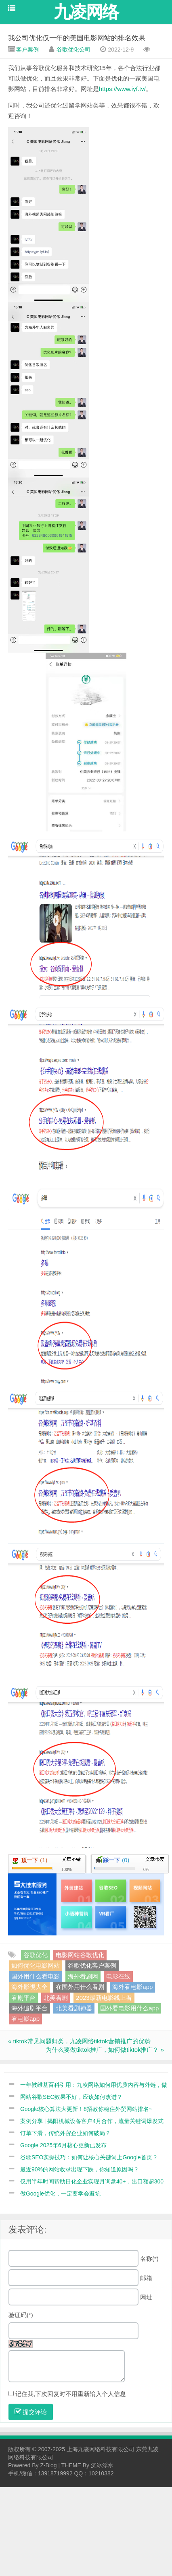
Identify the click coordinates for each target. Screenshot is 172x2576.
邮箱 (146, 2277)
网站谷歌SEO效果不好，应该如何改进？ (71, 2097)
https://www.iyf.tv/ (122, 88)
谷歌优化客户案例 (92, 1965)
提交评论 (31, 2411)
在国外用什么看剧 (80, 1986)
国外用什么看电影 (35, 1976)
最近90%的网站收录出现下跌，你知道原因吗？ (79, 2169)
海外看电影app (132, 1986)
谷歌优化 (35, 1955)
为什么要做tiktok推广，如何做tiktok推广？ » (105, 2049)
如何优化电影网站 (35, 1965)
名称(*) (149, 2258)
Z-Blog (48, 2465)
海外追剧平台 (29, 2008)
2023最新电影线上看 (104, 1997)
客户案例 (27, 49)
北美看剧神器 (74, 2008)
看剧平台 (23, 1997)
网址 (146, 2297)
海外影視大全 (29, 1986)
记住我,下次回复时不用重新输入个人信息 (70, 2393)
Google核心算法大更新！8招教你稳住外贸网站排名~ (86, 2109)
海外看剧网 (83, 1976)
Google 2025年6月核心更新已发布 (63, 2145)
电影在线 (118, 1976)
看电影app (25, 2018)
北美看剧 (56, 1997)
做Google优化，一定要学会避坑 (60, 2193)
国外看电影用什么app (129, 2008)
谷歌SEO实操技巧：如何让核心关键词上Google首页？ (89, 2157)
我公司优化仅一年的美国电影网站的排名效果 (76, 38)
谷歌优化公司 (73, 49)
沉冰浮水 (102, 2465)
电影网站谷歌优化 (80, 1955)
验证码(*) (20, 2314)
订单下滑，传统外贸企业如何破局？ (65, 2133)
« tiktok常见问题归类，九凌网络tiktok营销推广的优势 (79, 2041)
